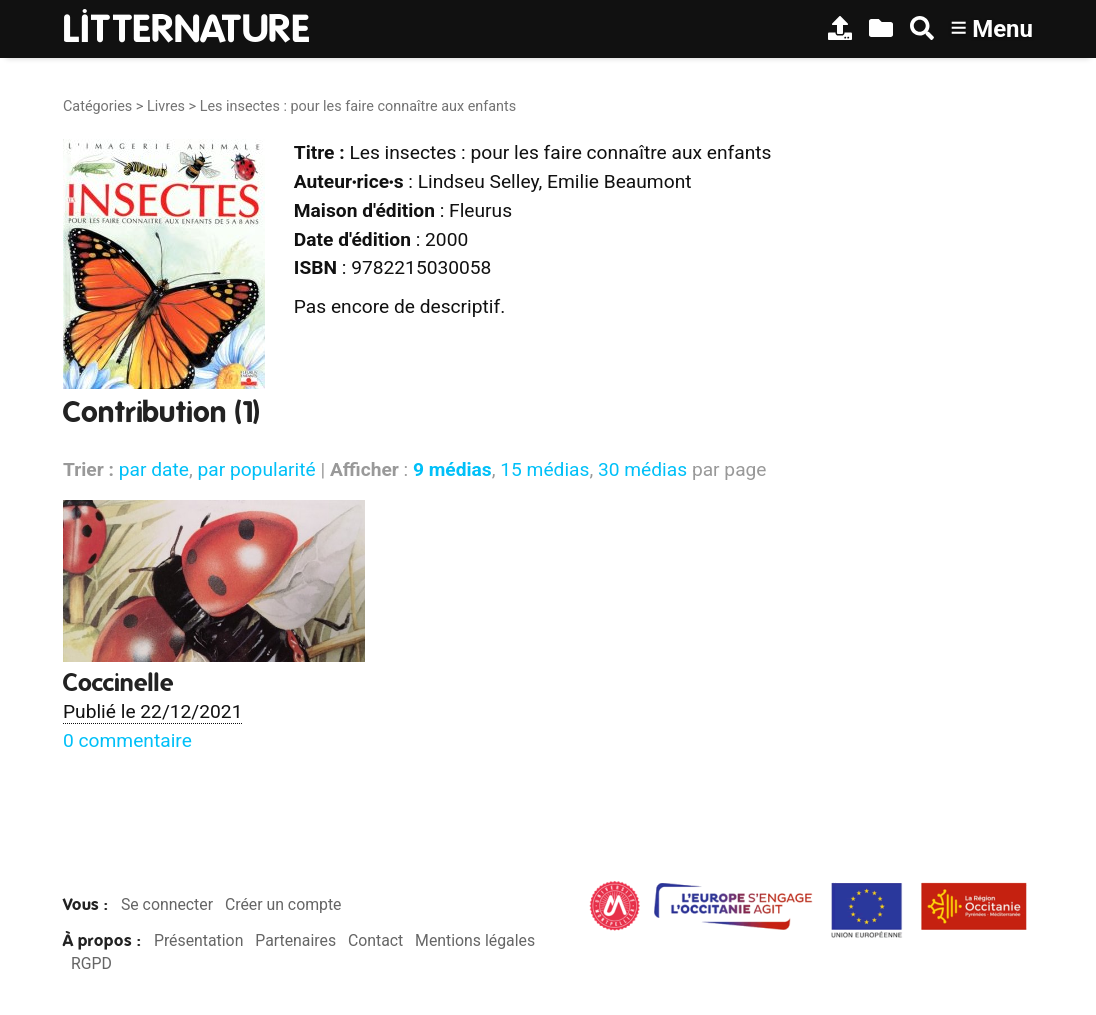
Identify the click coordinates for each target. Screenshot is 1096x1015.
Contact (375, 940)
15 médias (544, 469)
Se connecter (167, 904)
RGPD (91, 963)
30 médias (642, 469)
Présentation (198, 940)
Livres (166, 106)
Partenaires (295, 940)
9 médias (452, 469)
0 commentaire (127, 740)
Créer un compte (283, 904)
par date (154, 469)
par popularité (256, 469)
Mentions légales (475, 940)
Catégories (97, 106)
